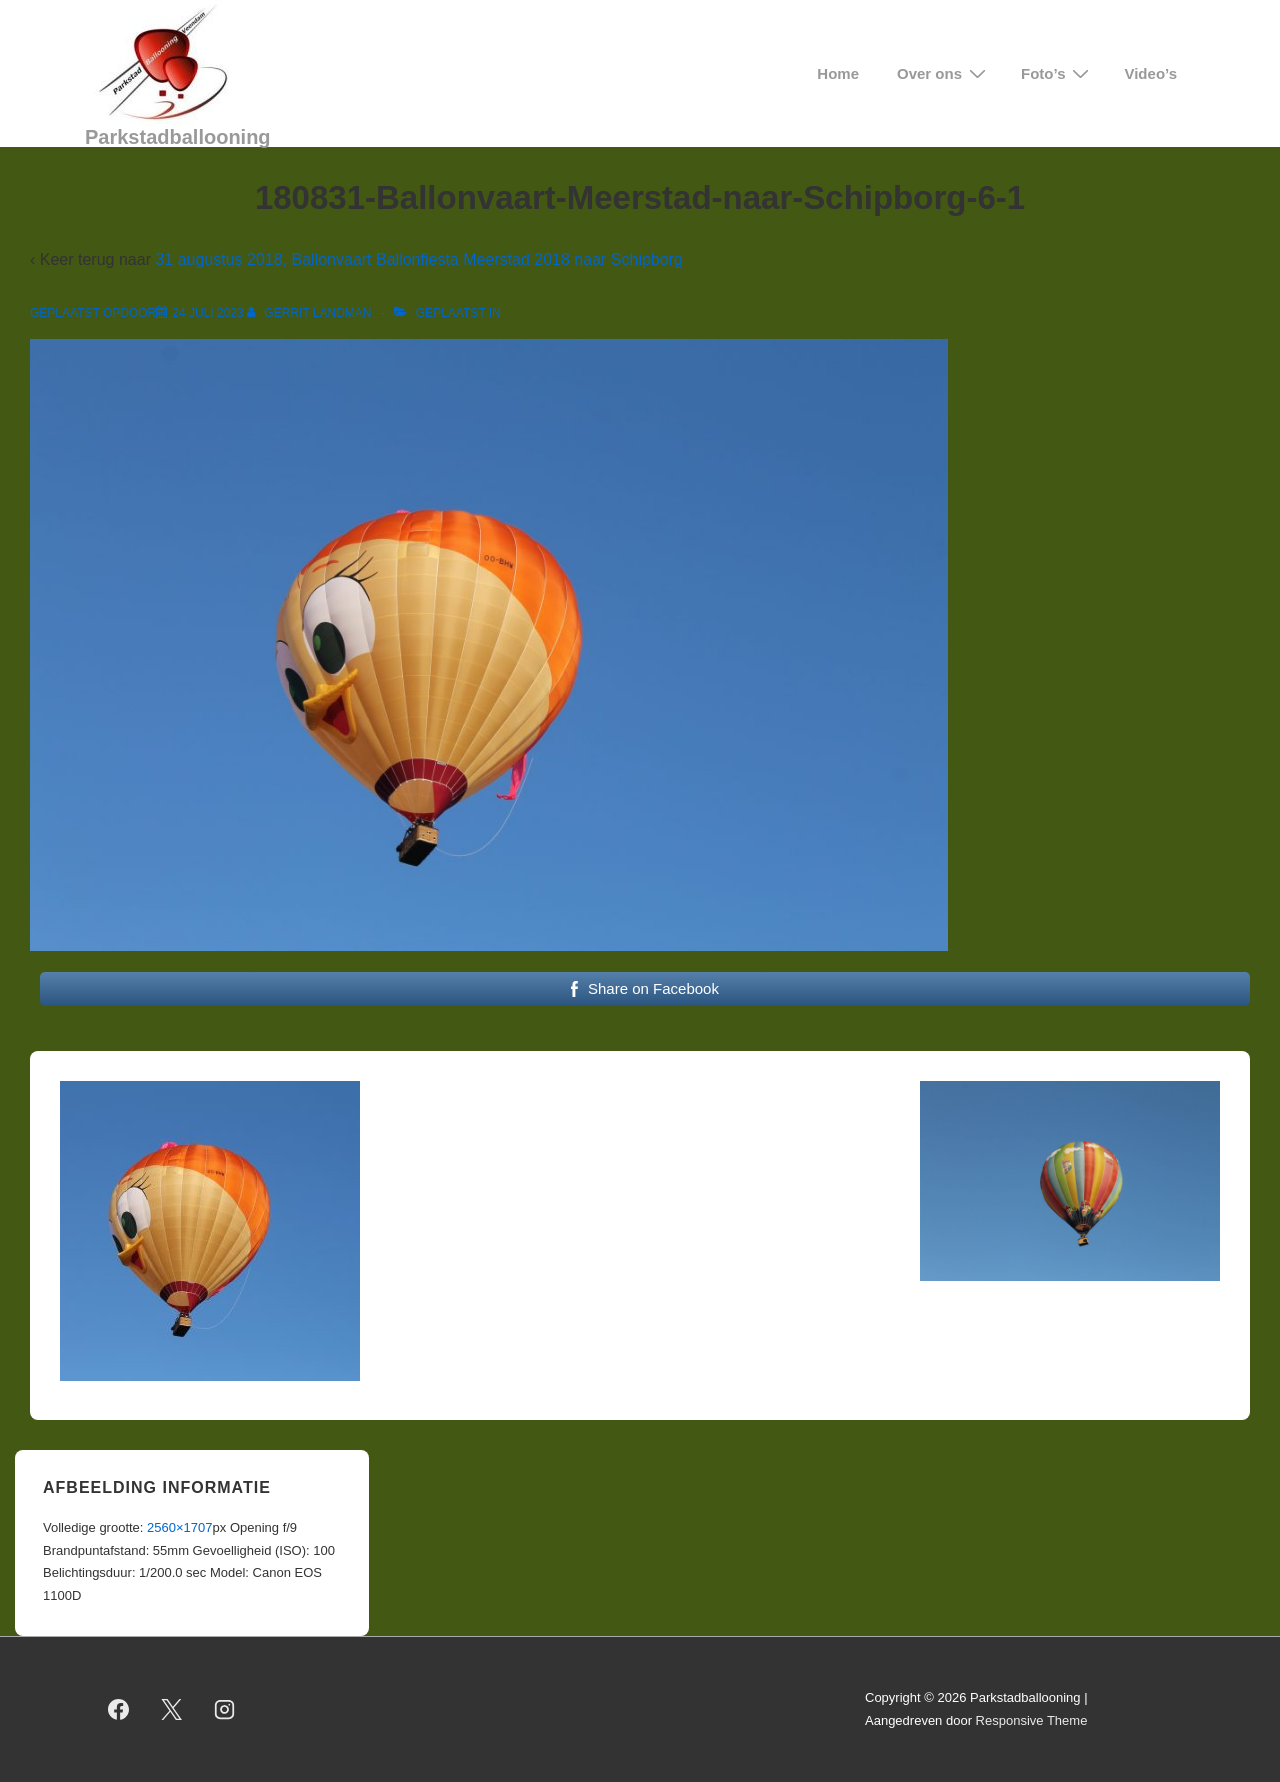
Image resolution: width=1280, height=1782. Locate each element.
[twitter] (172, 1710)
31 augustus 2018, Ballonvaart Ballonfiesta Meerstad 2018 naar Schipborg (418, 259)
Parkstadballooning (178, 137)
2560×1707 (179, 1527)
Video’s (1150, 73)
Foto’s (1057, 73)
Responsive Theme (1032, 1720)
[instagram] (225, 1710)
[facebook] (119, 1710)
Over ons (944, 73)
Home (838, 73)
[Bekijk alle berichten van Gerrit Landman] (311, 313)
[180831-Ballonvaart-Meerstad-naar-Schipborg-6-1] (207, 313)
